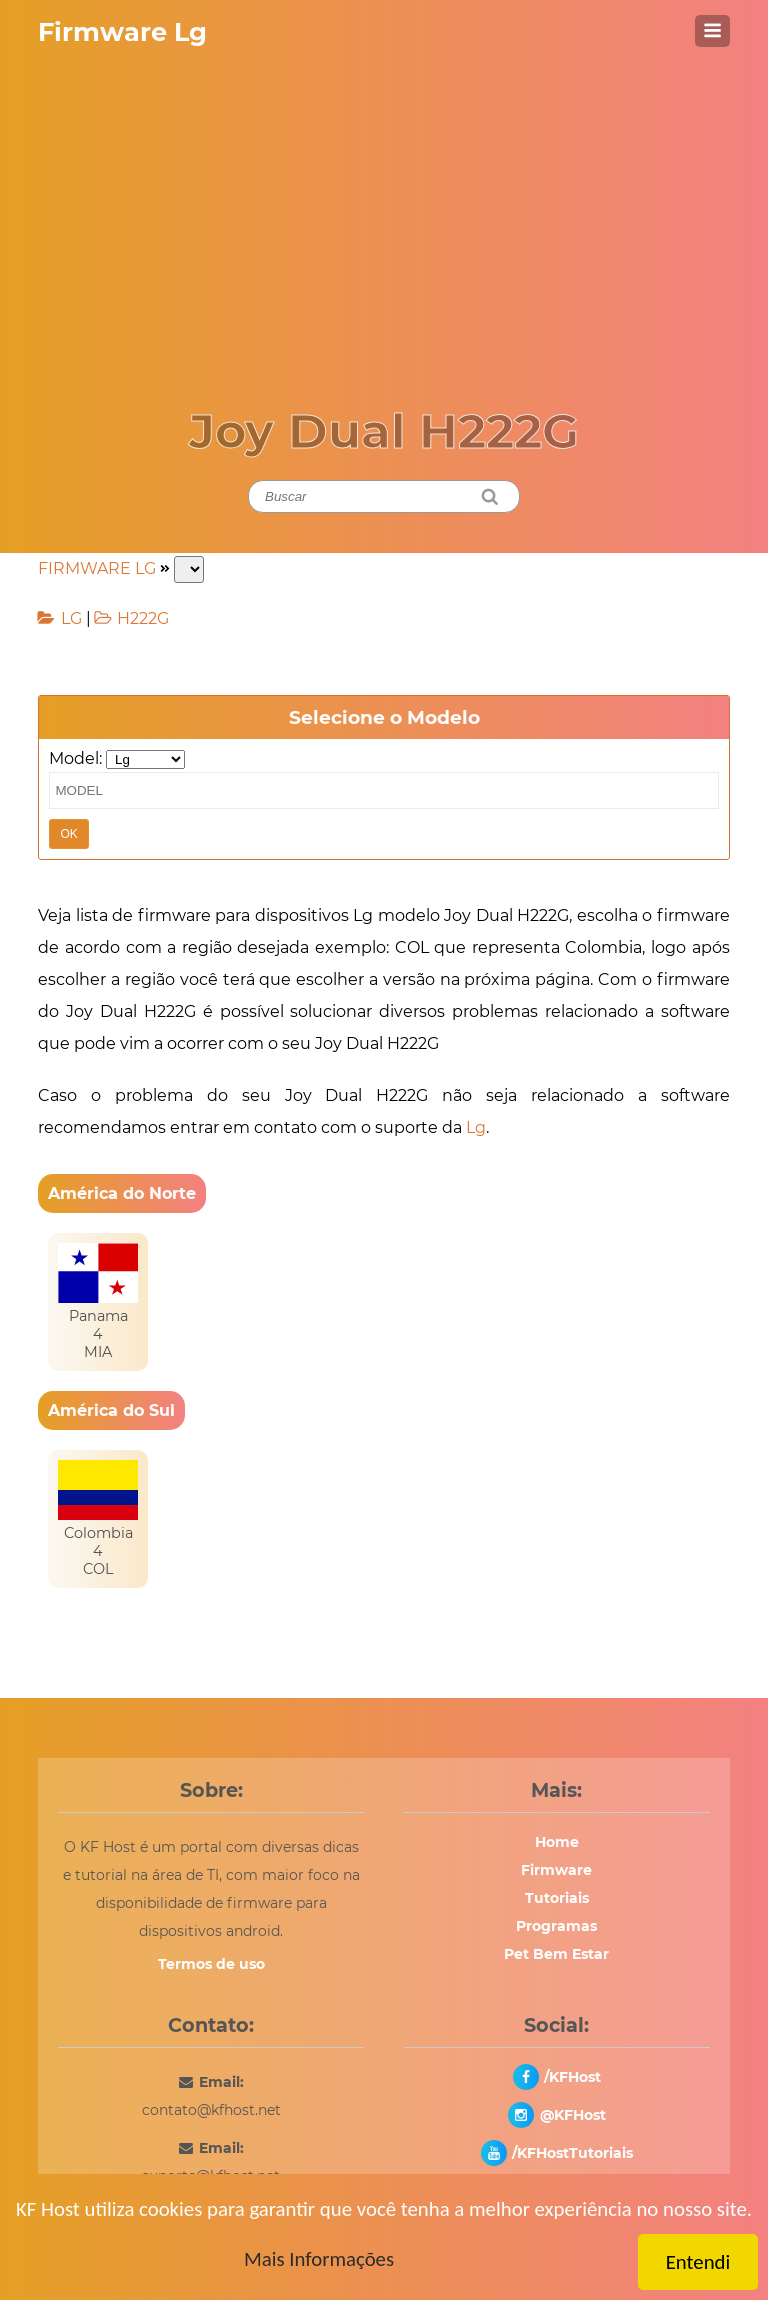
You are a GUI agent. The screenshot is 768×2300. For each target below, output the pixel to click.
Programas (556, 1926)
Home (557, 1842)
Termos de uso (211, 1964)
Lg (476, 1127)
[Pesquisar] (490, 496)
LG (71, 618)
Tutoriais (557, 1898)
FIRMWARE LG (97, 568)
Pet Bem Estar (556, 1954)
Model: (75, 758)
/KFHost (572, 2077)
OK (68, 834)
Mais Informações (319, 2259)
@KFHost (573, 2115)
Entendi (698, 2262)
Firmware (556, 1870)
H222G (143, 618)
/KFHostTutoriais (572, 2153)
